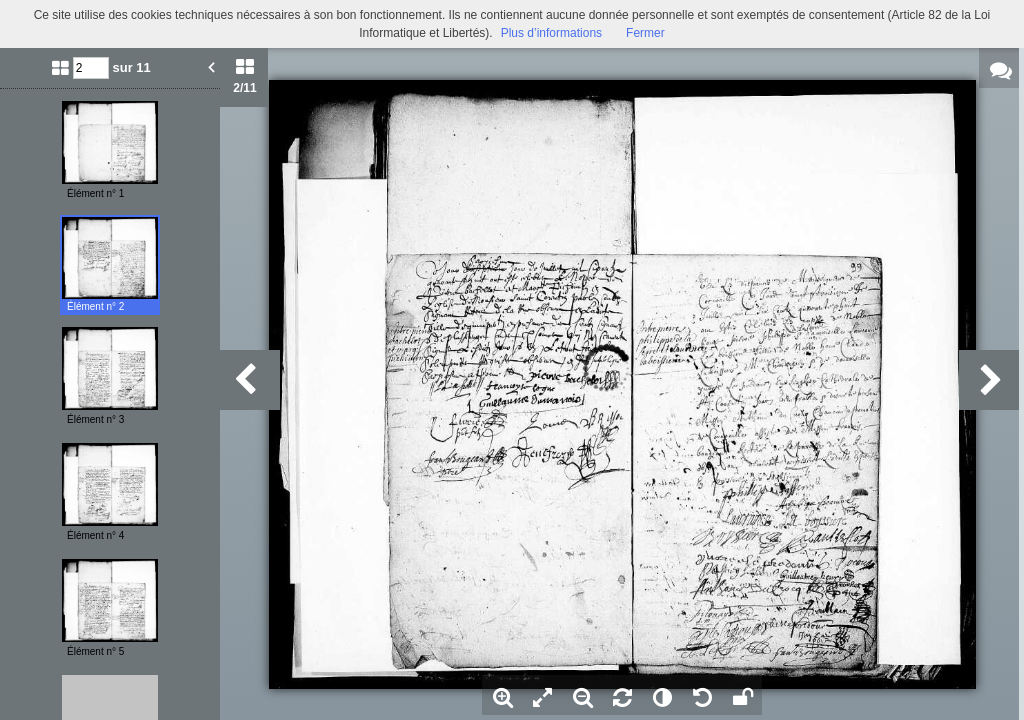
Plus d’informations (551, 33)
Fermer (645, 33)
